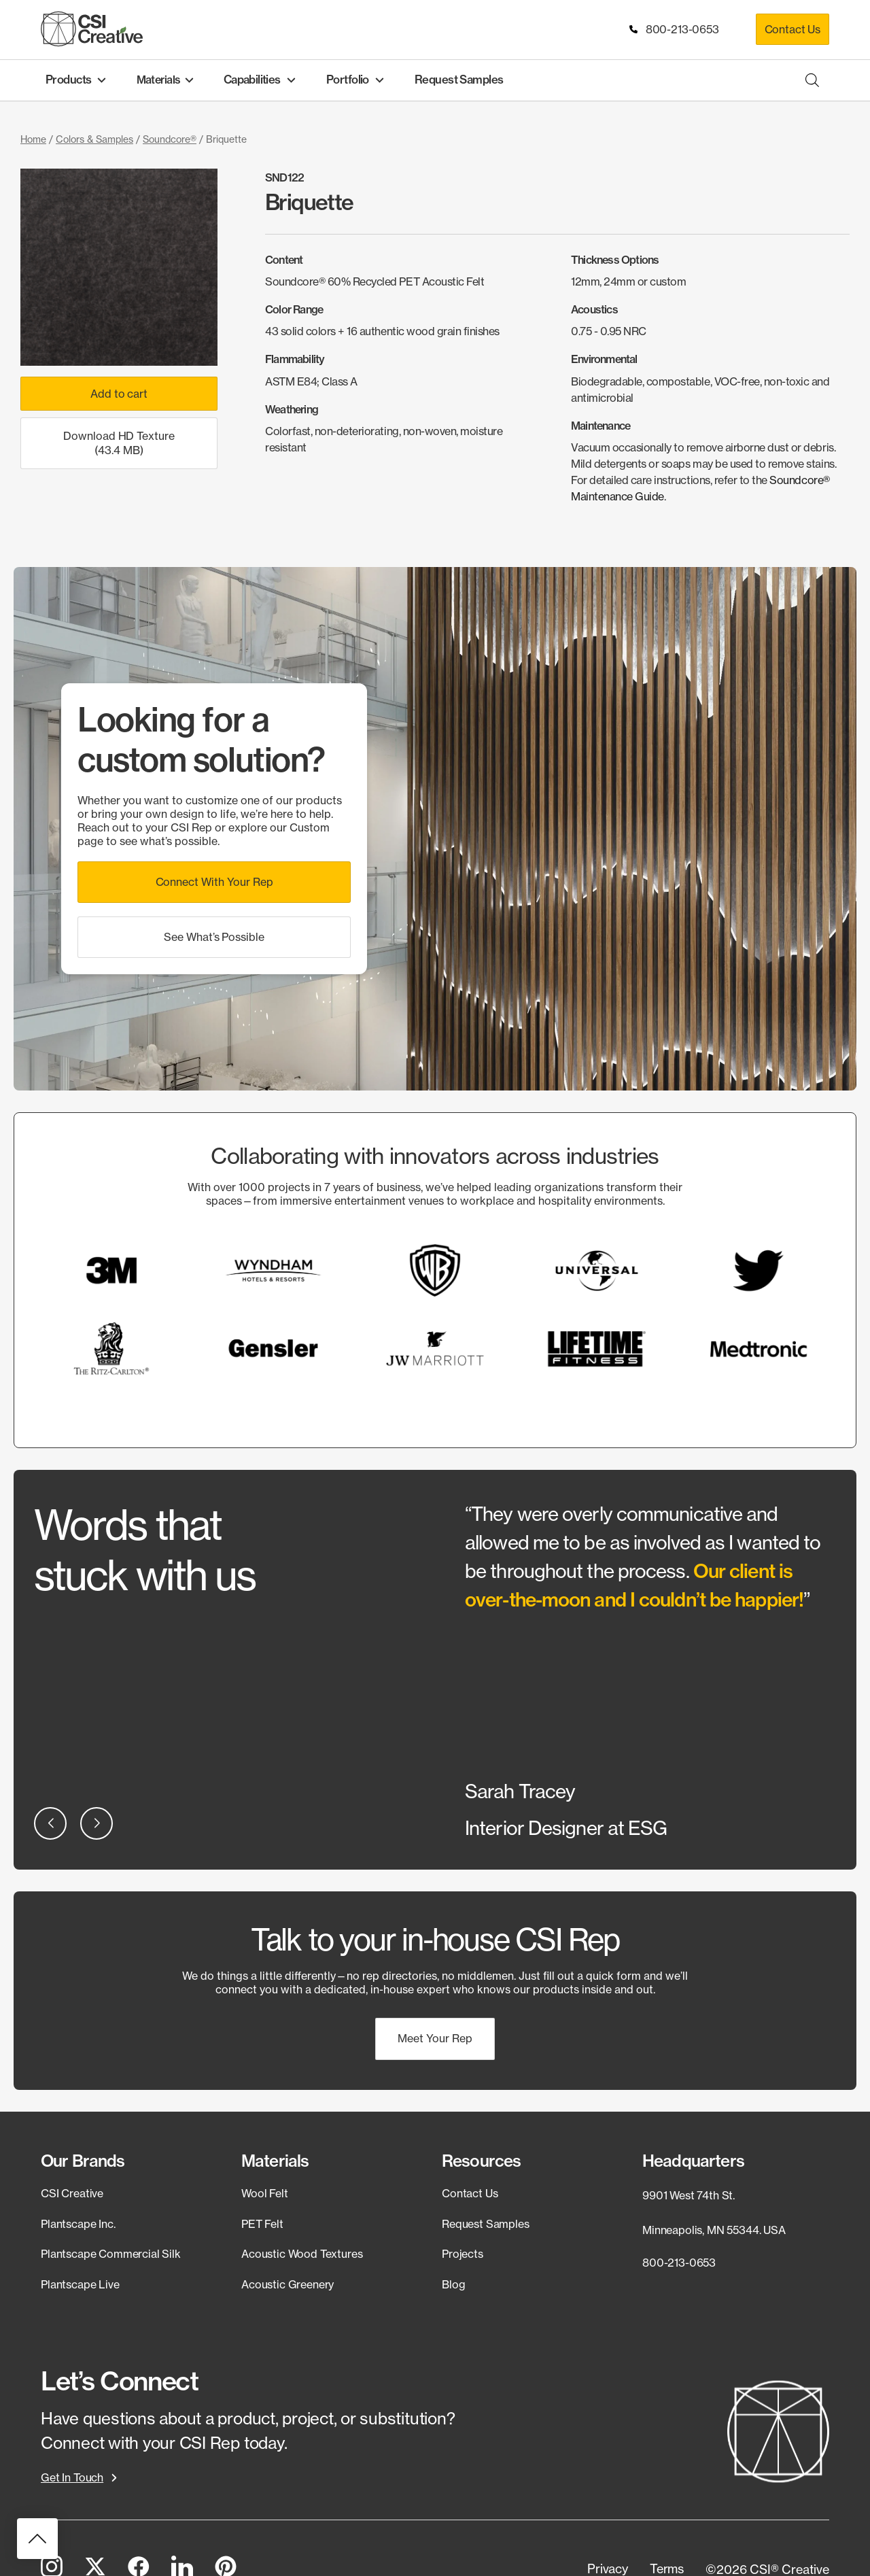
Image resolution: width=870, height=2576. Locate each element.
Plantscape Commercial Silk (111, 2254)
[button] (214, 881)
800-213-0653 (675, 29)
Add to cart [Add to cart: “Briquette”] (118, 393)
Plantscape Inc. (78, 2223)
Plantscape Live (80, 2284)
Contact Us (792, 29)
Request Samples (485, 2223)
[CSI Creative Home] (92, 29)
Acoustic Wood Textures (301, 2254)
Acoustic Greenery (287, 2284)
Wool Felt (264, 2192)
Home (33, 139)
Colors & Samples (94, 139)
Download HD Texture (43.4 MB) (119, 443)
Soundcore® (169, 139)
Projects (462, 2254)
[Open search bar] (812, 79)
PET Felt (262, 2223)
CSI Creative (72, 2192)
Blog (453, 2284)
